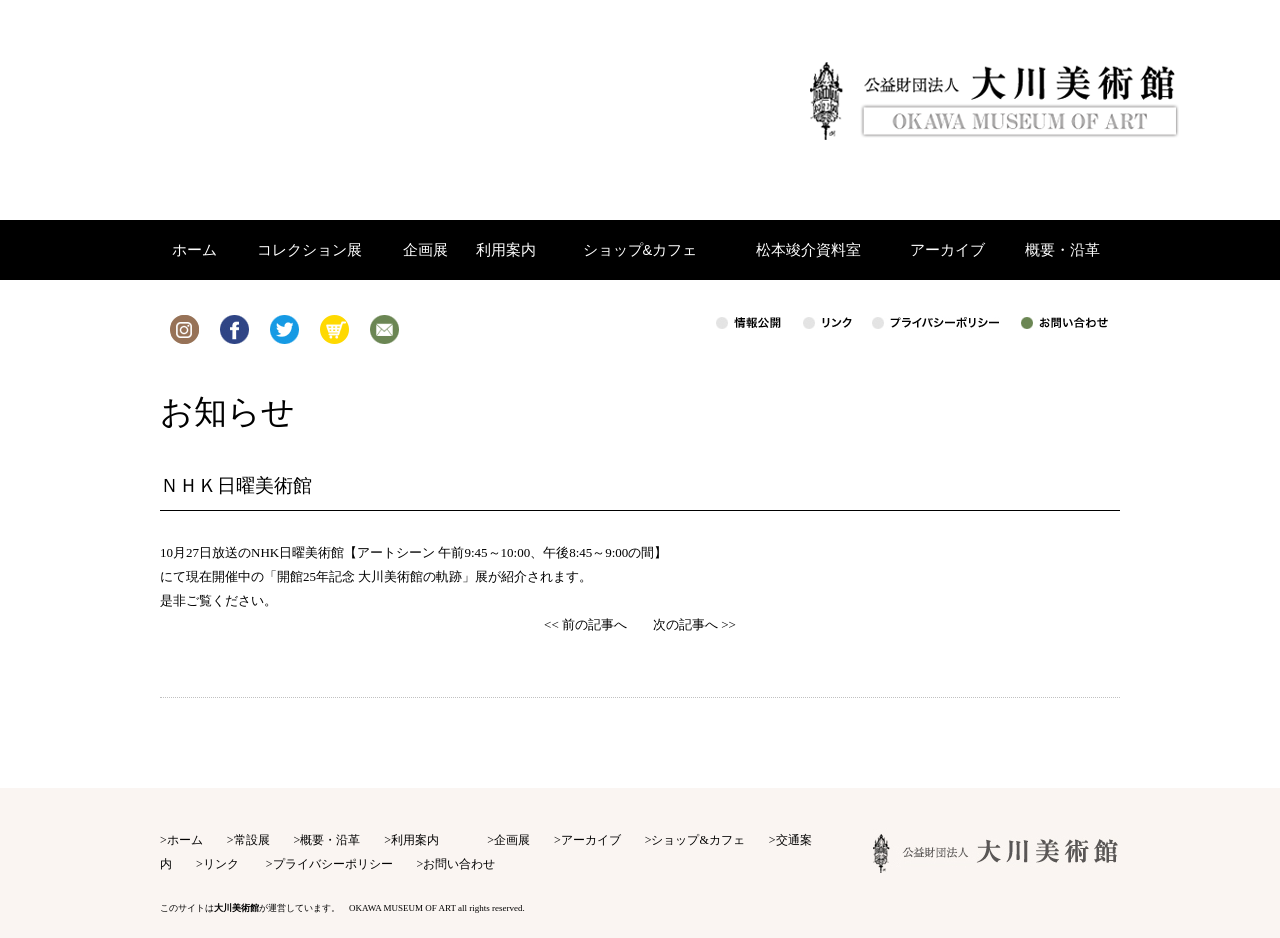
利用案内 (415, 840)
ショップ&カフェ (697, 840)
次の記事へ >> (694, 624)
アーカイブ (591, 840)
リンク (221, 864)
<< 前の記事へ (585, 624)
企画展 (512, 840)
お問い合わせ (459, 864)
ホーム (185, 840)
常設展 (252, 840)
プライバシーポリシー (333, 864)
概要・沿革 (330, 840)
